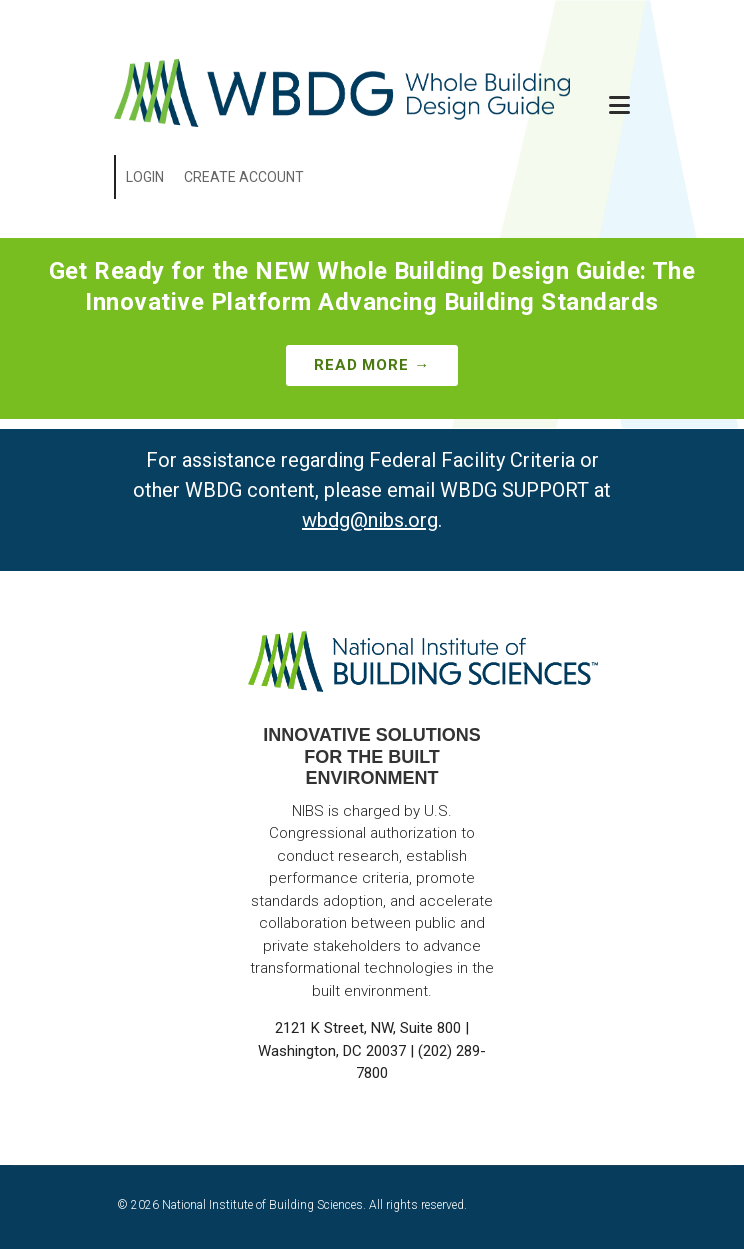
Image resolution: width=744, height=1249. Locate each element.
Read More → (372, 365)
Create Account (244, 177)
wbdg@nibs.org (370, 520)
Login (145, 177)
